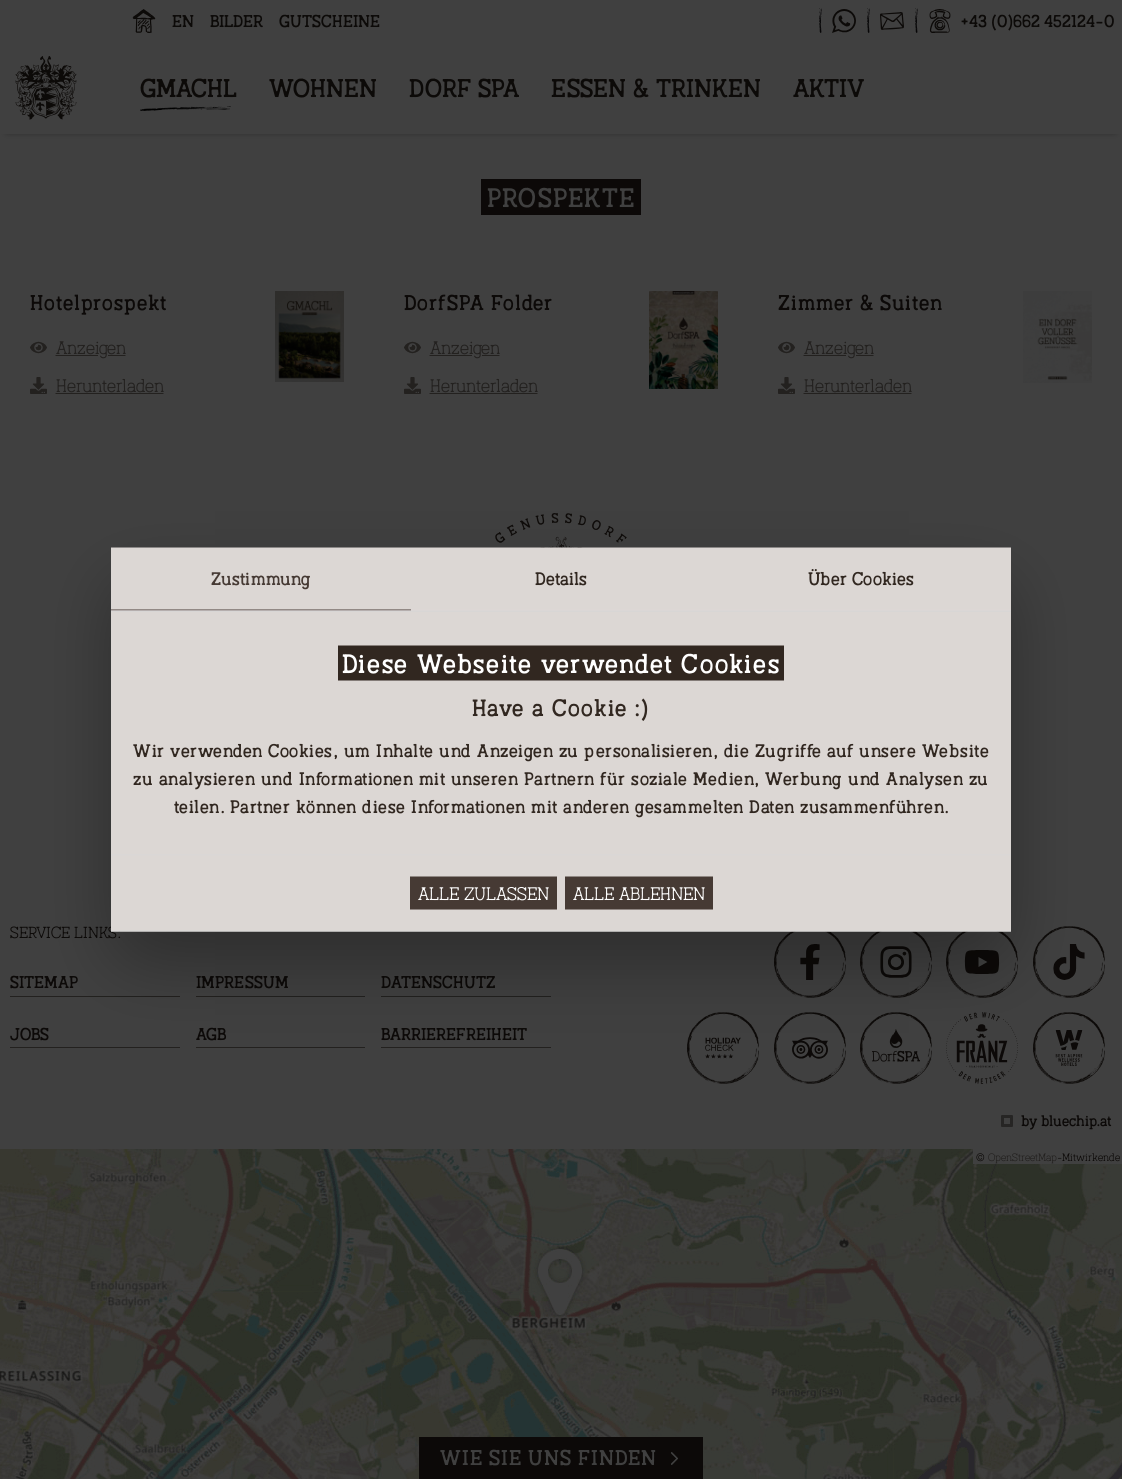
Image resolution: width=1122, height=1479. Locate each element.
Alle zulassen (483, 893)
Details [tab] (561, 577)
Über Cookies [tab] (861, 577)
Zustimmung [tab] (261, 577)
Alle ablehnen (639, 893)
